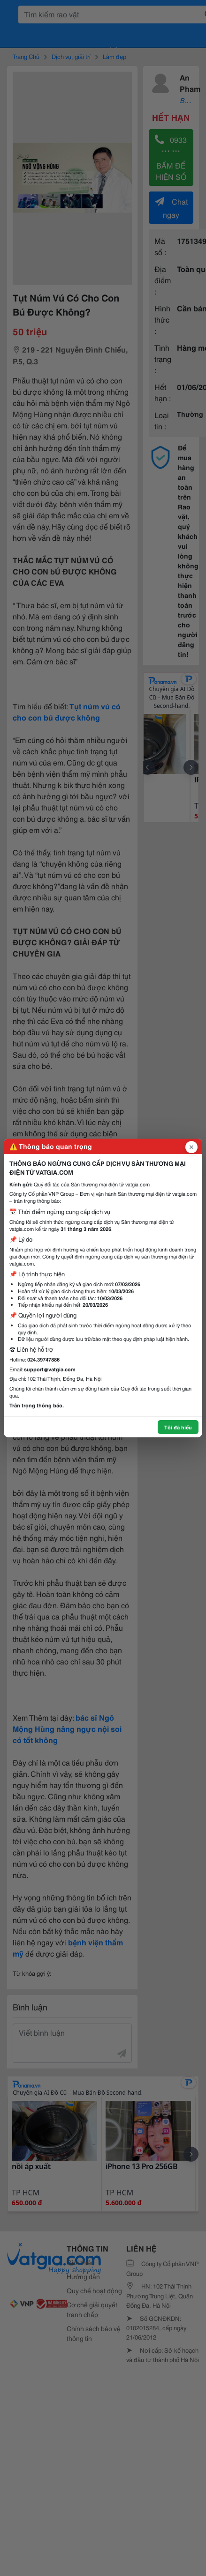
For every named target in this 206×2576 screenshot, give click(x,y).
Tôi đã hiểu (178, 1427)
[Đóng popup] (191, 1147)
